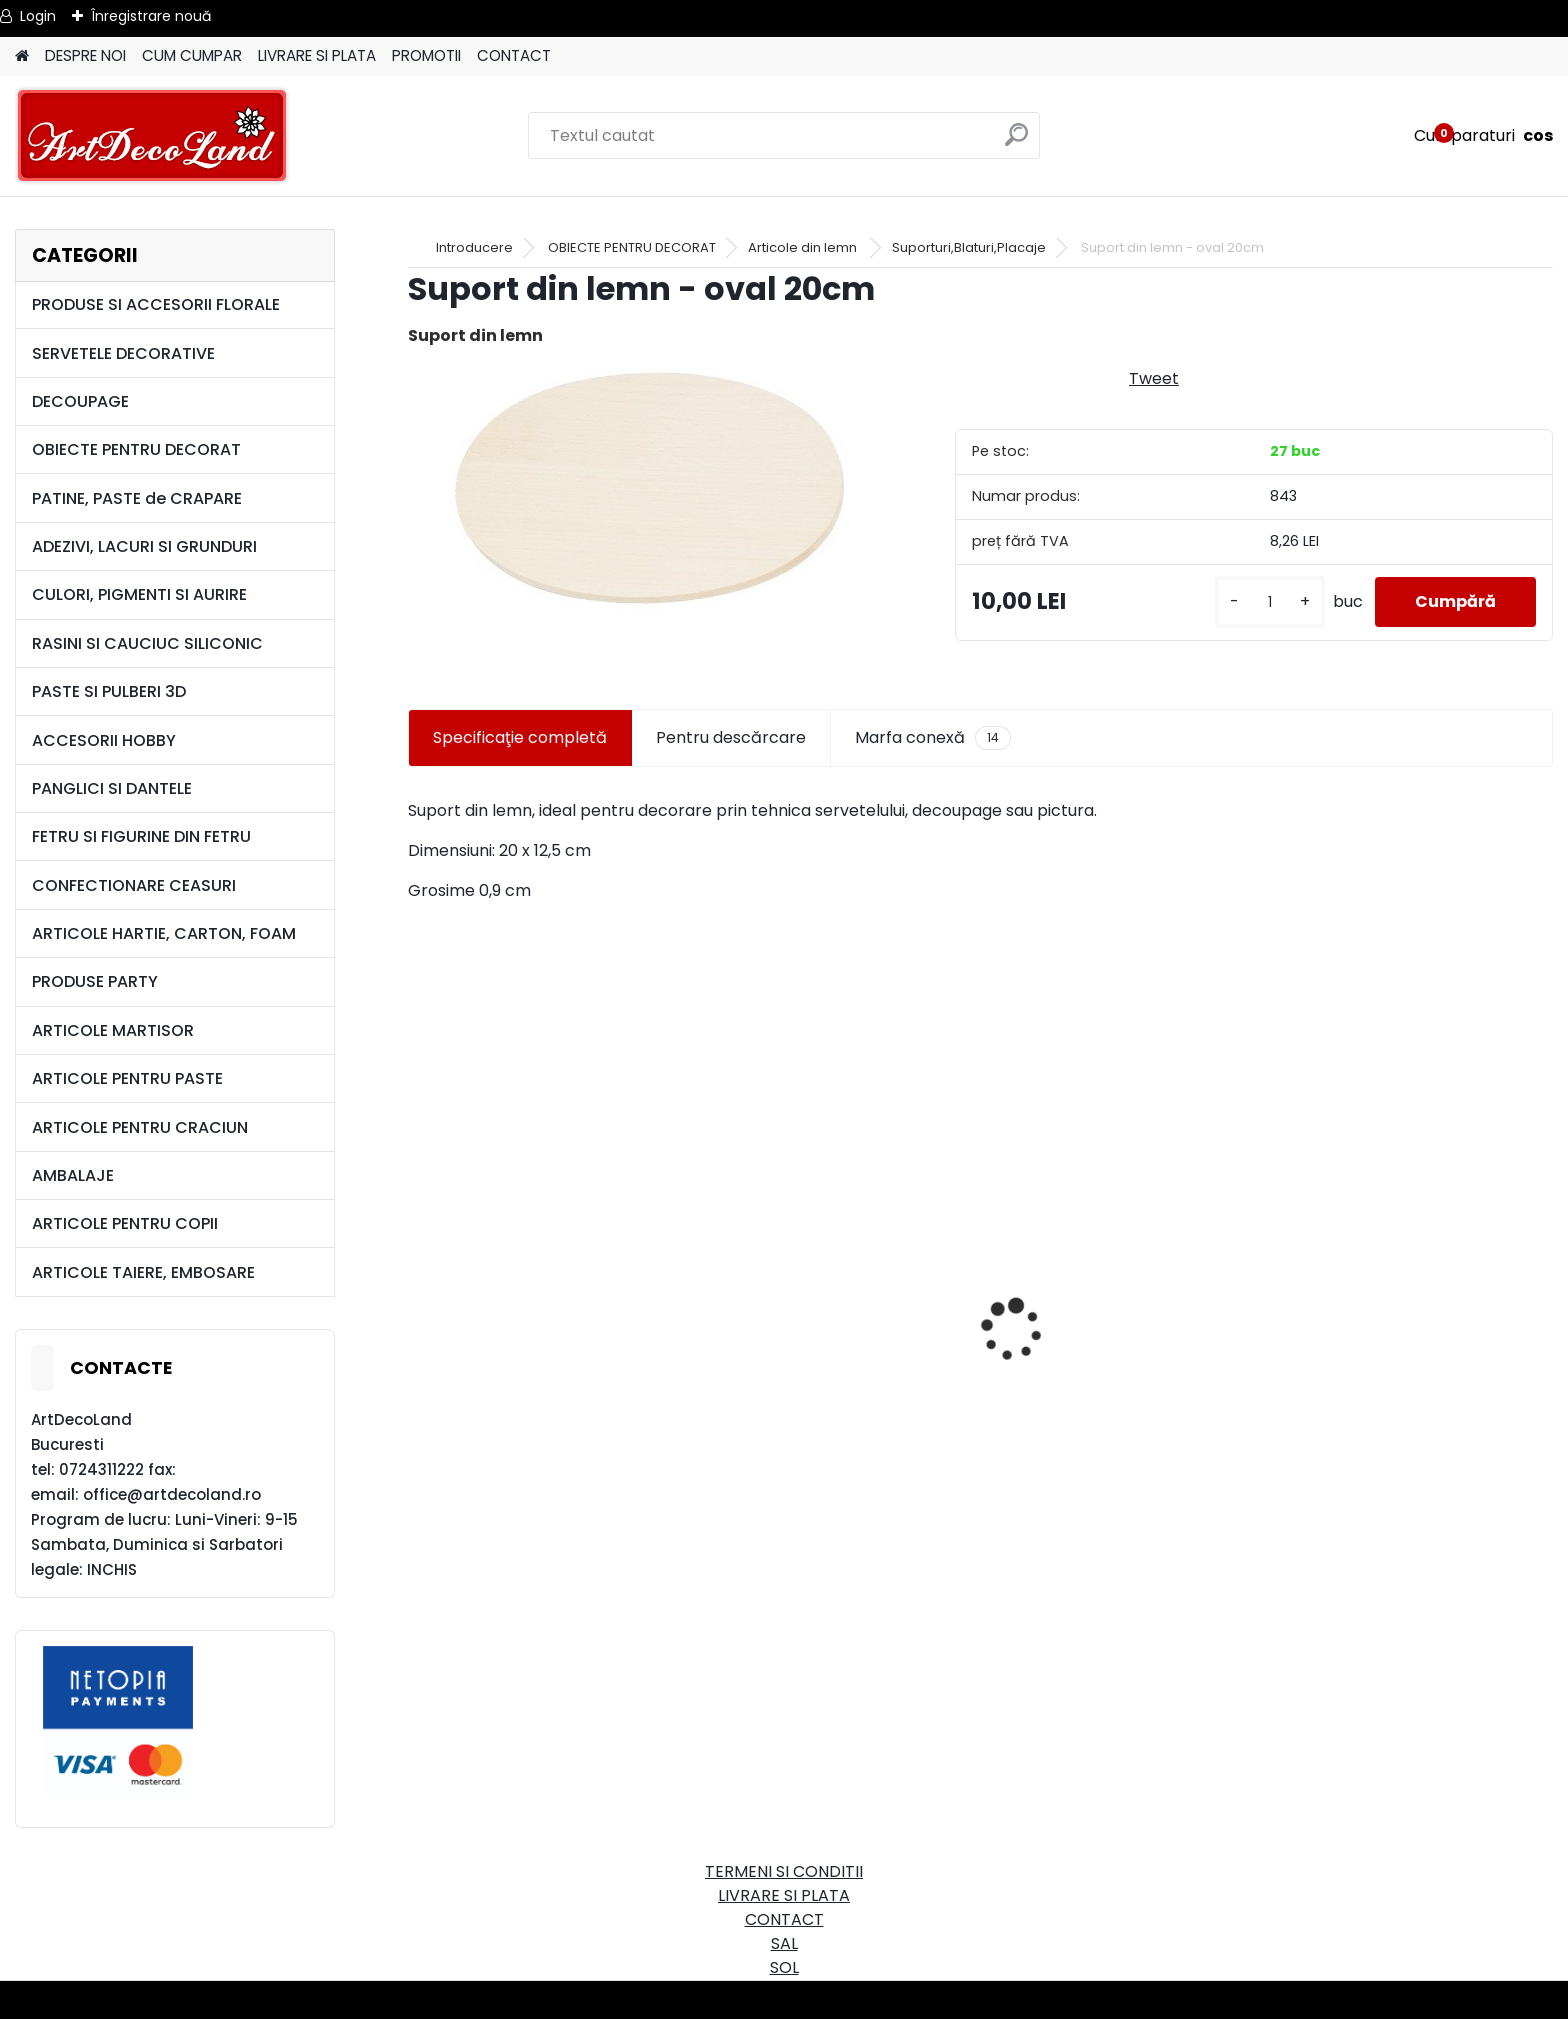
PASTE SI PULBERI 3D (109, 691)
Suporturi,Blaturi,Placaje (969, 247)
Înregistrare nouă (151, 16)
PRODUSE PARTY (95, 981)
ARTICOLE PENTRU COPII (125, 1223)
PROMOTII (426, 55)
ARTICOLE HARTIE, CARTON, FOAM (164, 933)
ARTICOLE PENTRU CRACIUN (140, 1127)
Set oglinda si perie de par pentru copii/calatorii (1182, 1438)
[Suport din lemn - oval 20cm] (649, 488)
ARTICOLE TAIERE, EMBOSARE (143, 1272)
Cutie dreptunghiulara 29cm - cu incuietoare (599, 1369)
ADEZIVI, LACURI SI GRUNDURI (144, 546)
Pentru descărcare (731, 737)
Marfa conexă (933, 738)
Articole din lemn (804, 247)
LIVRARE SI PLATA (317, 55)
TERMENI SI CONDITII (784, 1871)
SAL (784, 1943)
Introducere (474, 247)
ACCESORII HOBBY (104, 740)
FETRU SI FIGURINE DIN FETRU (141, 836)
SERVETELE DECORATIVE (123, 353)
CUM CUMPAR (192, 55)
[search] (1016, 142)
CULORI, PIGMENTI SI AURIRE (139, 594)
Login (38, 16)
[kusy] (1270, 602)
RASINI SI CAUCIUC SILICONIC (147, 643)
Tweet (1154, 378)
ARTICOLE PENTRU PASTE (127, 1078)
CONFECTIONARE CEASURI (134, 885)
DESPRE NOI (85, 55)
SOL (784, 1967)
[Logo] (152, 136)
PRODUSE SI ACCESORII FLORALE (156, 304)
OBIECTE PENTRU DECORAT (136, 449)
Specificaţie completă (520, 737)
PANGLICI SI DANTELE (112, 788)
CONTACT (514, 55)
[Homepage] (22, 56)
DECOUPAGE (80, 401)
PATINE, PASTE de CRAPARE (137, 498)
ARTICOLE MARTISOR (113, 1030)
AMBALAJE (73, 1175)
